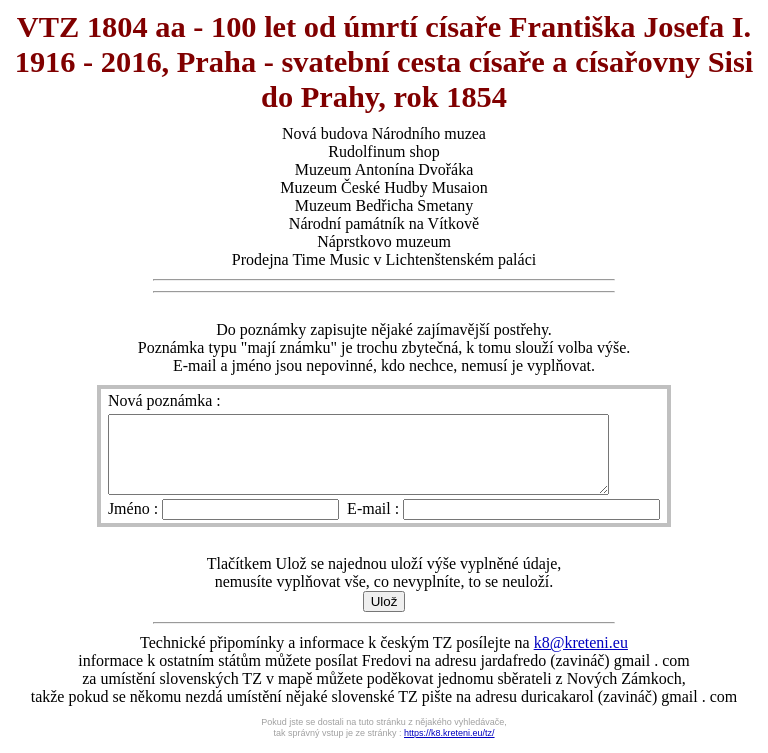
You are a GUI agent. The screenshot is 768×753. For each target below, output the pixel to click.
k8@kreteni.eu (581, 657)
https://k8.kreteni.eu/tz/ (449, 748)
